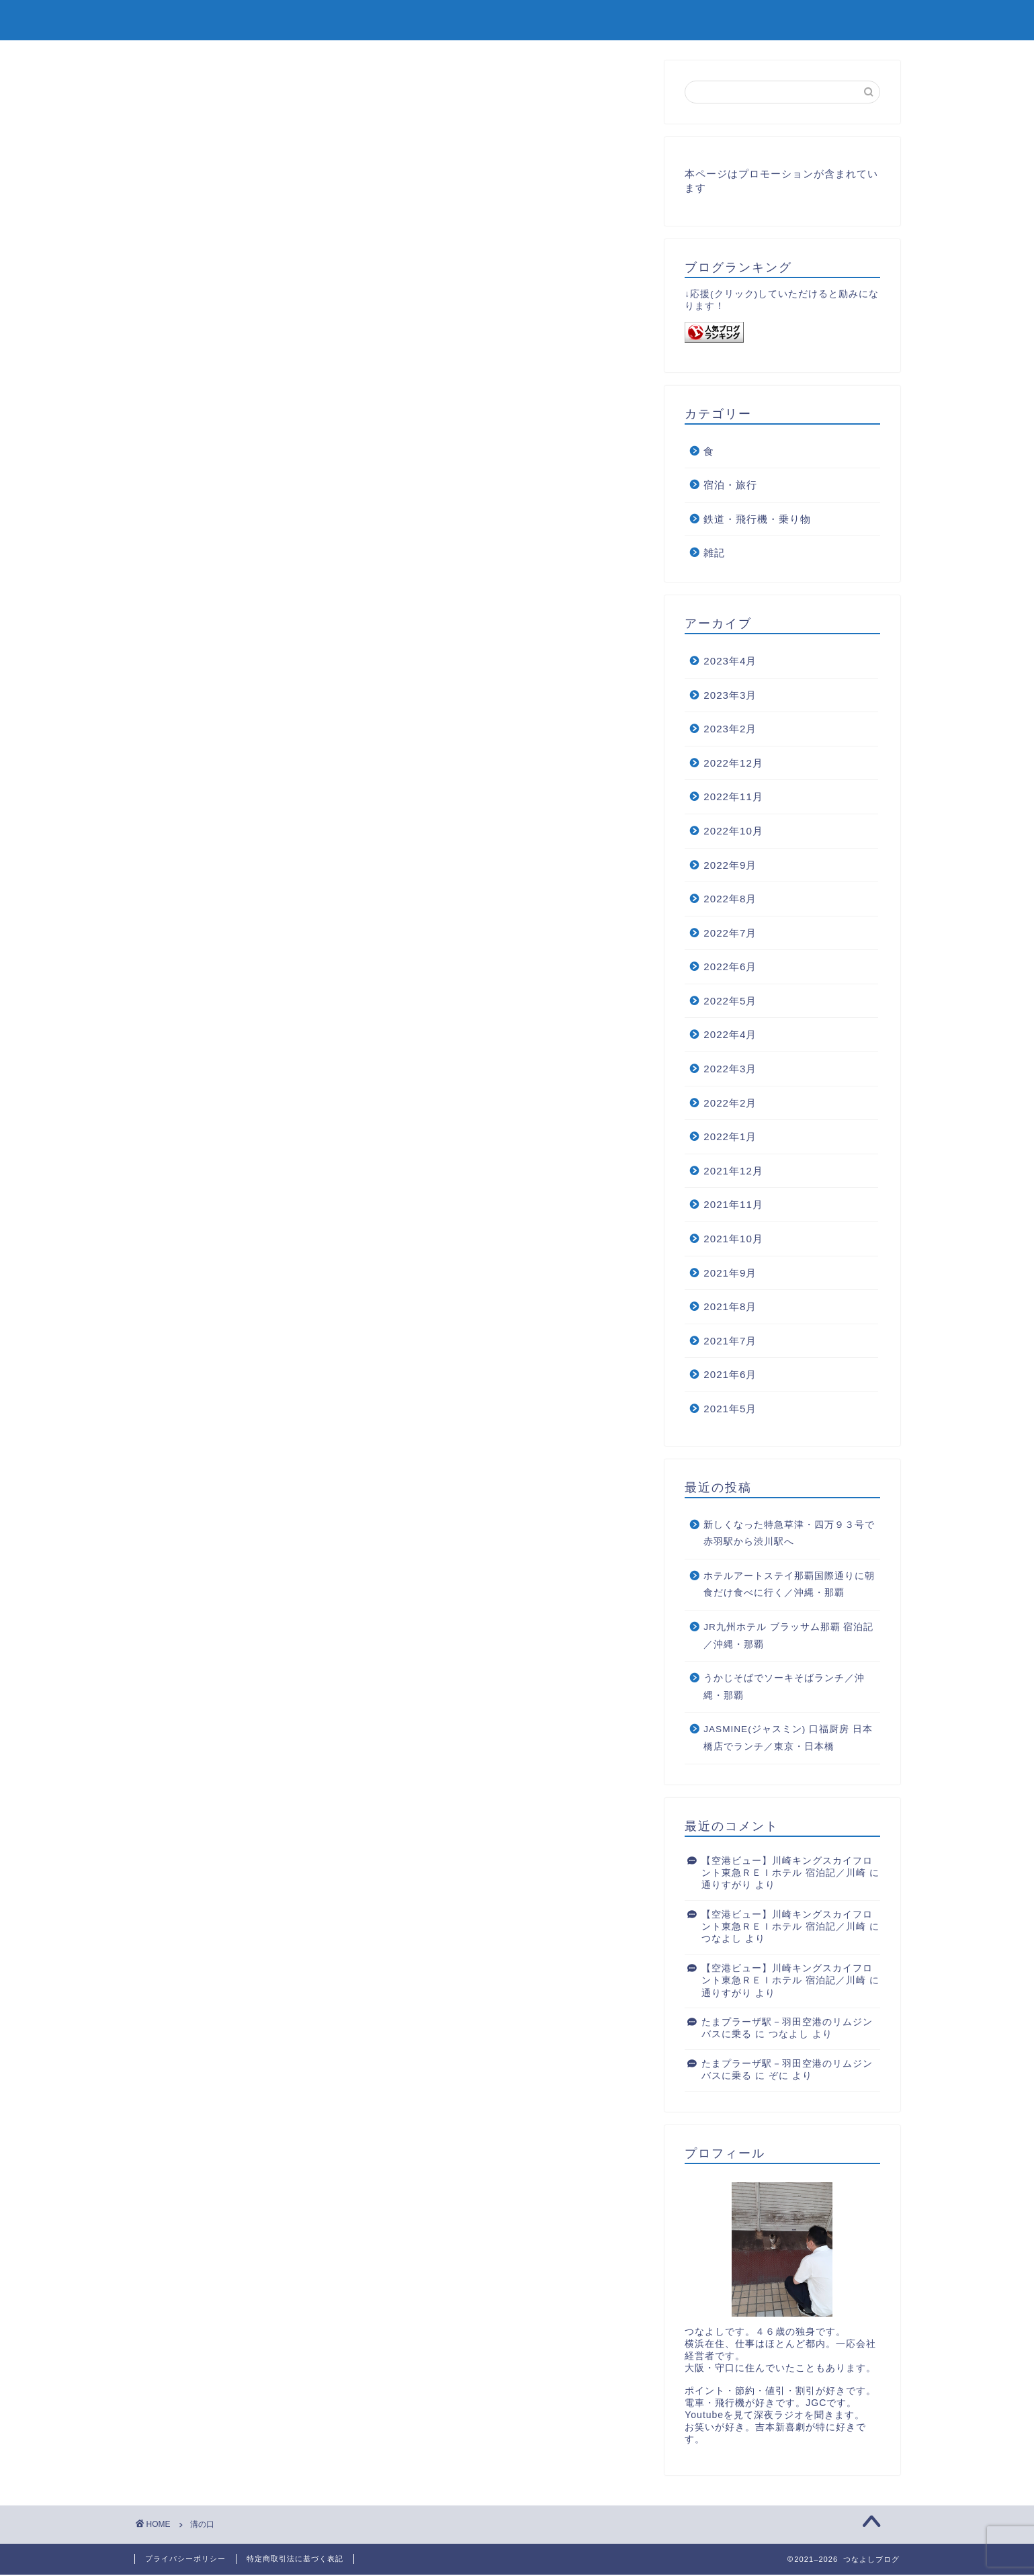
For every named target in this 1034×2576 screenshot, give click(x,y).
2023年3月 (730, 696)
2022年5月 (730, 1002)
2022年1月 (730, 1138)
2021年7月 (730, 1342)
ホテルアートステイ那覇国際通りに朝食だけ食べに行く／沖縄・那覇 (789, 1586)
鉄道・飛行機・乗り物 (757, 520)
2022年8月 (730, 900)
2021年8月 (730, 1308)
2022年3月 (730, 1070)
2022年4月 (730, 1035)
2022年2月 (730, 1104)
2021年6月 (730, 1375)
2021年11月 (733, 1205)
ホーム (776, 21)
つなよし (721, 1940)
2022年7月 (730, 934)
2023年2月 (730, 730)
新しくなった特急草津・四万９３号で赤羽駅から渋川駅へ (789, 1535)
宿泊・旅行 (730, 486)
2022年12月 (733, 764)
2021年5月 (730, 1410)
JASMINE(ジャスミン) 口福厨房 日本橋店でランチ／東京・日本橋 (788, 1739)
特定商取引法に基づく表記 (295, 2560)
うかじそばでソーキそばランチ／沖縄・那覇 (784, 1688)
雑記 (714, 554)
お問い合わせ (858, 21)
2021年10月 (733, 1240)
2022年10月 (733, 832)
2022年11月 (733, 798)
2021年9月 (730, 1274)
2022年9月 (730, 866)
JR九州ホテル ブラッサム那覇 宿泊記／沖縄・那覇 (788, 1637)
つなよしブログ (189, 19)
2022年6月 (730, 968)
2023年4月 (730, 662)
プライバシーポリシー (185, 2560)
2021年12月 (733, 1172)
